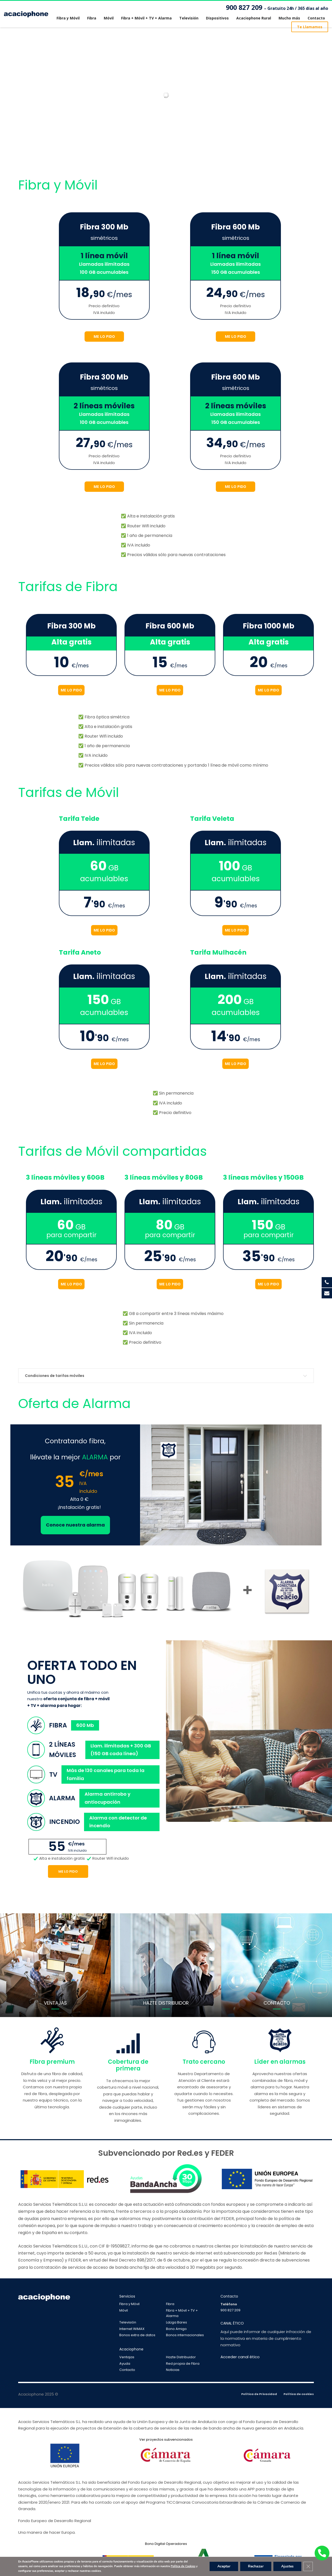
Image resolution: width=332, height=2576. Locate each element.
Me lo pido (68, 1871)
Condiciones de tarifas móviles (54, 1375)
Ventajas (126, 2357)
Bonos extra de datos (137, 2335)
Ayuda (124, 2363)
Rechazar (256, 2566)
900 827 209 (277, 7)
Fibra (170, 2303)
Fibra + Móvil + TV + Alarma (182, 2313)
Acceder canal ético (240, 2357)
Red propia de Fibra (182, 2363)
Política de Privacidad (259, 2394)
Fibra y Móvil (129, 2303)
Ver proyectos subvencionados (166, 2439)
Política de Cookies (183, 2566)
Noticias (172, 2369)
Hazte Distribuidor (181, 2357)
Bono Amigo (176, 2328)
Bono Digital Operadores (166, 2543)
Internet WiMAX (131, 2328)
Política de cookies (298, 2394)
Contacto (127, 2369)
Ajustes (287, 2566)
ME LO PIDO (104, 336)
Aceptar (223, 2566)
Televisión (127, 2322)
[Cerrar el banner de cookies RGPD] (308, 2566)
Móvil (123, 2310)
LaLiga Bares (176, 2322)
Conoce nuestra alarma (75, 1525)
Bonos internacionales (185, 2335)
